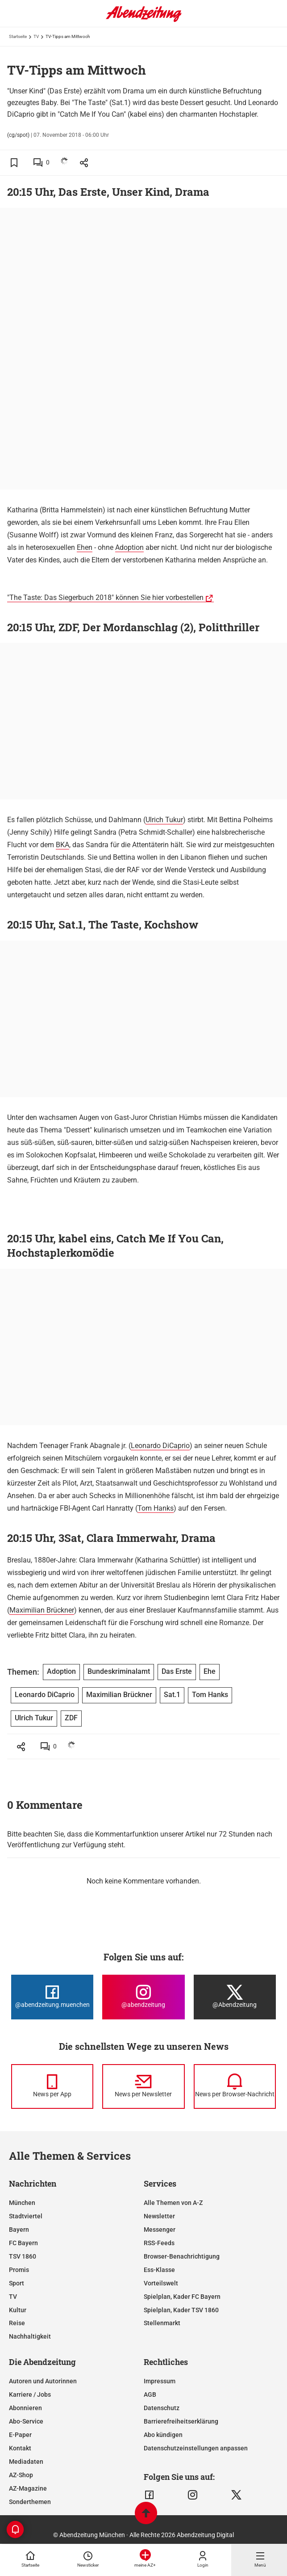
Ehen (84, 547)
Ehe (210, 1671)
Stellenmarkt (162, 2323)
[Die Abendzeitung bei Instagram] (143, 1997)
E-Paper (20, 2434)
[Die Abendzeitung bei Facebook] (52, 1997)
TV (36, 36)
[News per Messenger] (52, 2086)
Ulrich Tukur (164, 819)
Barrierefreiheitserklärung (181, 2421)
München (22, 2202)
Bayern (19, 2229)
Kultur (17, 2310)
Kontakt (20, 2448)
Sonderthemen (30, 2501)
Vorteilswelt (161, 2283)
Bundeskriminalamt (118, 1671)
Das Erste (177, 1671)
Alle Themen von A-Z (173, 2202)
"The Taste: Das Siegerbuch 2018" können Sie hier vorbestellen (105, 597)
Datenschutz (161, 2407)
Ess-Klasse (159, 2269)
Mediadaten (26, 2461)
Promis (19, 2269)
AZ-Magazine (28, 2488)
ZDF (71, 1718)
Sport (16, 2283)
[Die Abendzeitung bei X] (235, 1997)
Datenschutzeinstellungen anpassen (196, 2448)
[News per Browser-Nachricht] (235, 2086)
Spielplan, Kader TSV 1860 (181, 2310)
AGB (150, 2394)
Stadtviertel (25, 2216)
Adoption (129, 547)
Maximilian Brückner (41, 1610)
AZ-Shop (21, 2475)
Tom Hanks (155, 1508)
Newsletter (159, 2216)
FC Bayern (23, 2243)
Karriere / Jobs (30, 2394)
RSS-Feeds (159, 2243)
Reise (17, 2323)
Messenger (159, 2229)
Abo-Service (26, 2421)
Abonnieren (25, 2407)
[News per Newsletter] (143, 2086)
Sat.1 (172, 1694)
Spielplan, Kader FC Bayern (182, 2296)
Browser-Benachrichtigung (182, 2256)
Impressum (159, 2381)
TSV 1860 (22, 2256)
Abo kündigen (163, 2434)
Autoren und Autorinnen (43, 2381)
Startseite (18, 36)
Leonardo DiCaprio (160, 1445)
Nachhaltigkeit (30, 2336)
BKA (62, 844)
